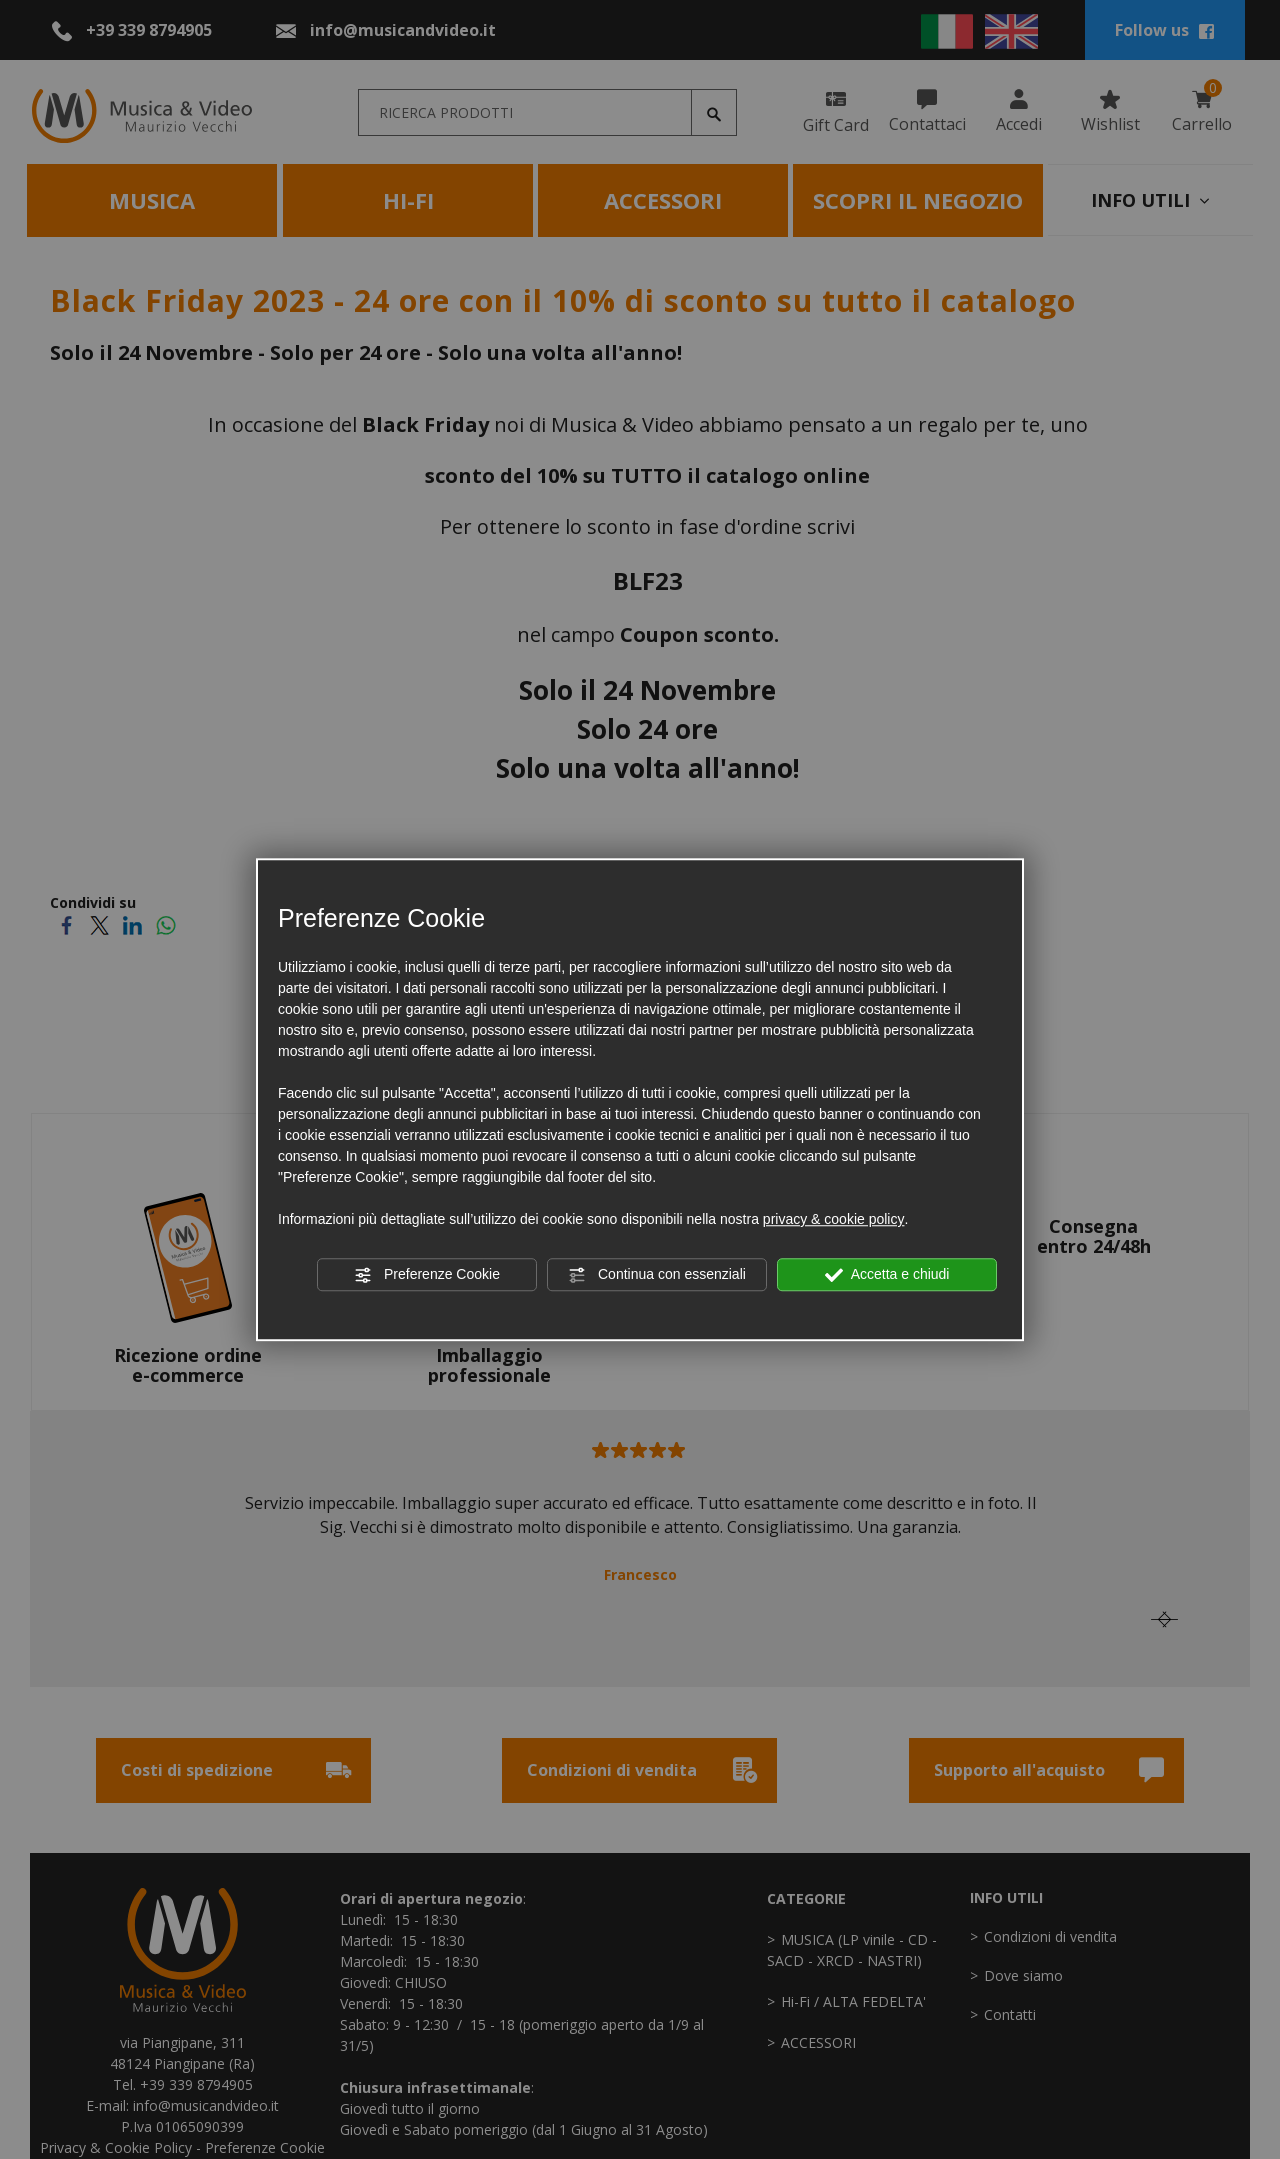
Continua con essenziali (657, 1275)
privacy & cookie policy (834, 1219)
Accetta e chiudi (887, 1275)
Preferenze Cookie (427, 1275)
